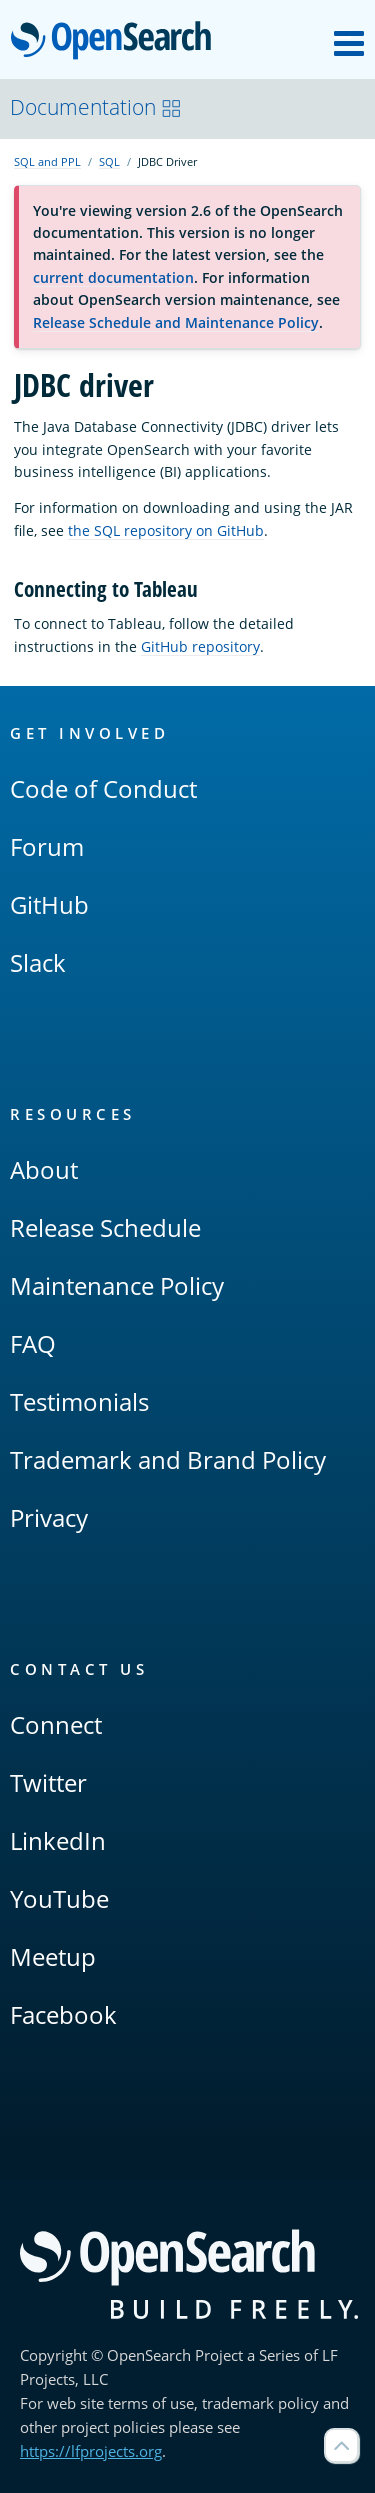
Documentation (96, 107)
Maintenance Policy (117, 1285)
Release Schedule (105, 1227)
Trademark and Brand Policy (168, 1459)
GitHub (49, 904)
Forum (47, 846)
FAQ (33, 1343)
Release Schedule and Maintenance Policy (176, 322)
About (44, 1169)
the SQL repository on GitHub (166, 530)
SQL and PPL (47, 161)
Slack (38, 962)
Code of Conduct (103, 788)
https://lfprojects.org (91, 2451)
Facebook (63, 2014)
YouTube (59, 1898)
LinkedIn (58, 1840)
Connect (56, 1724)
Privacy (49, 1517)
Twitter (48, 1782)
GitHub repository (200, 646)
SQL (109, 161)
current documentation (113, 277)
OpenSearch (116, 42)
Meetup (53, 1956)
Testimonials (79, 1401)
